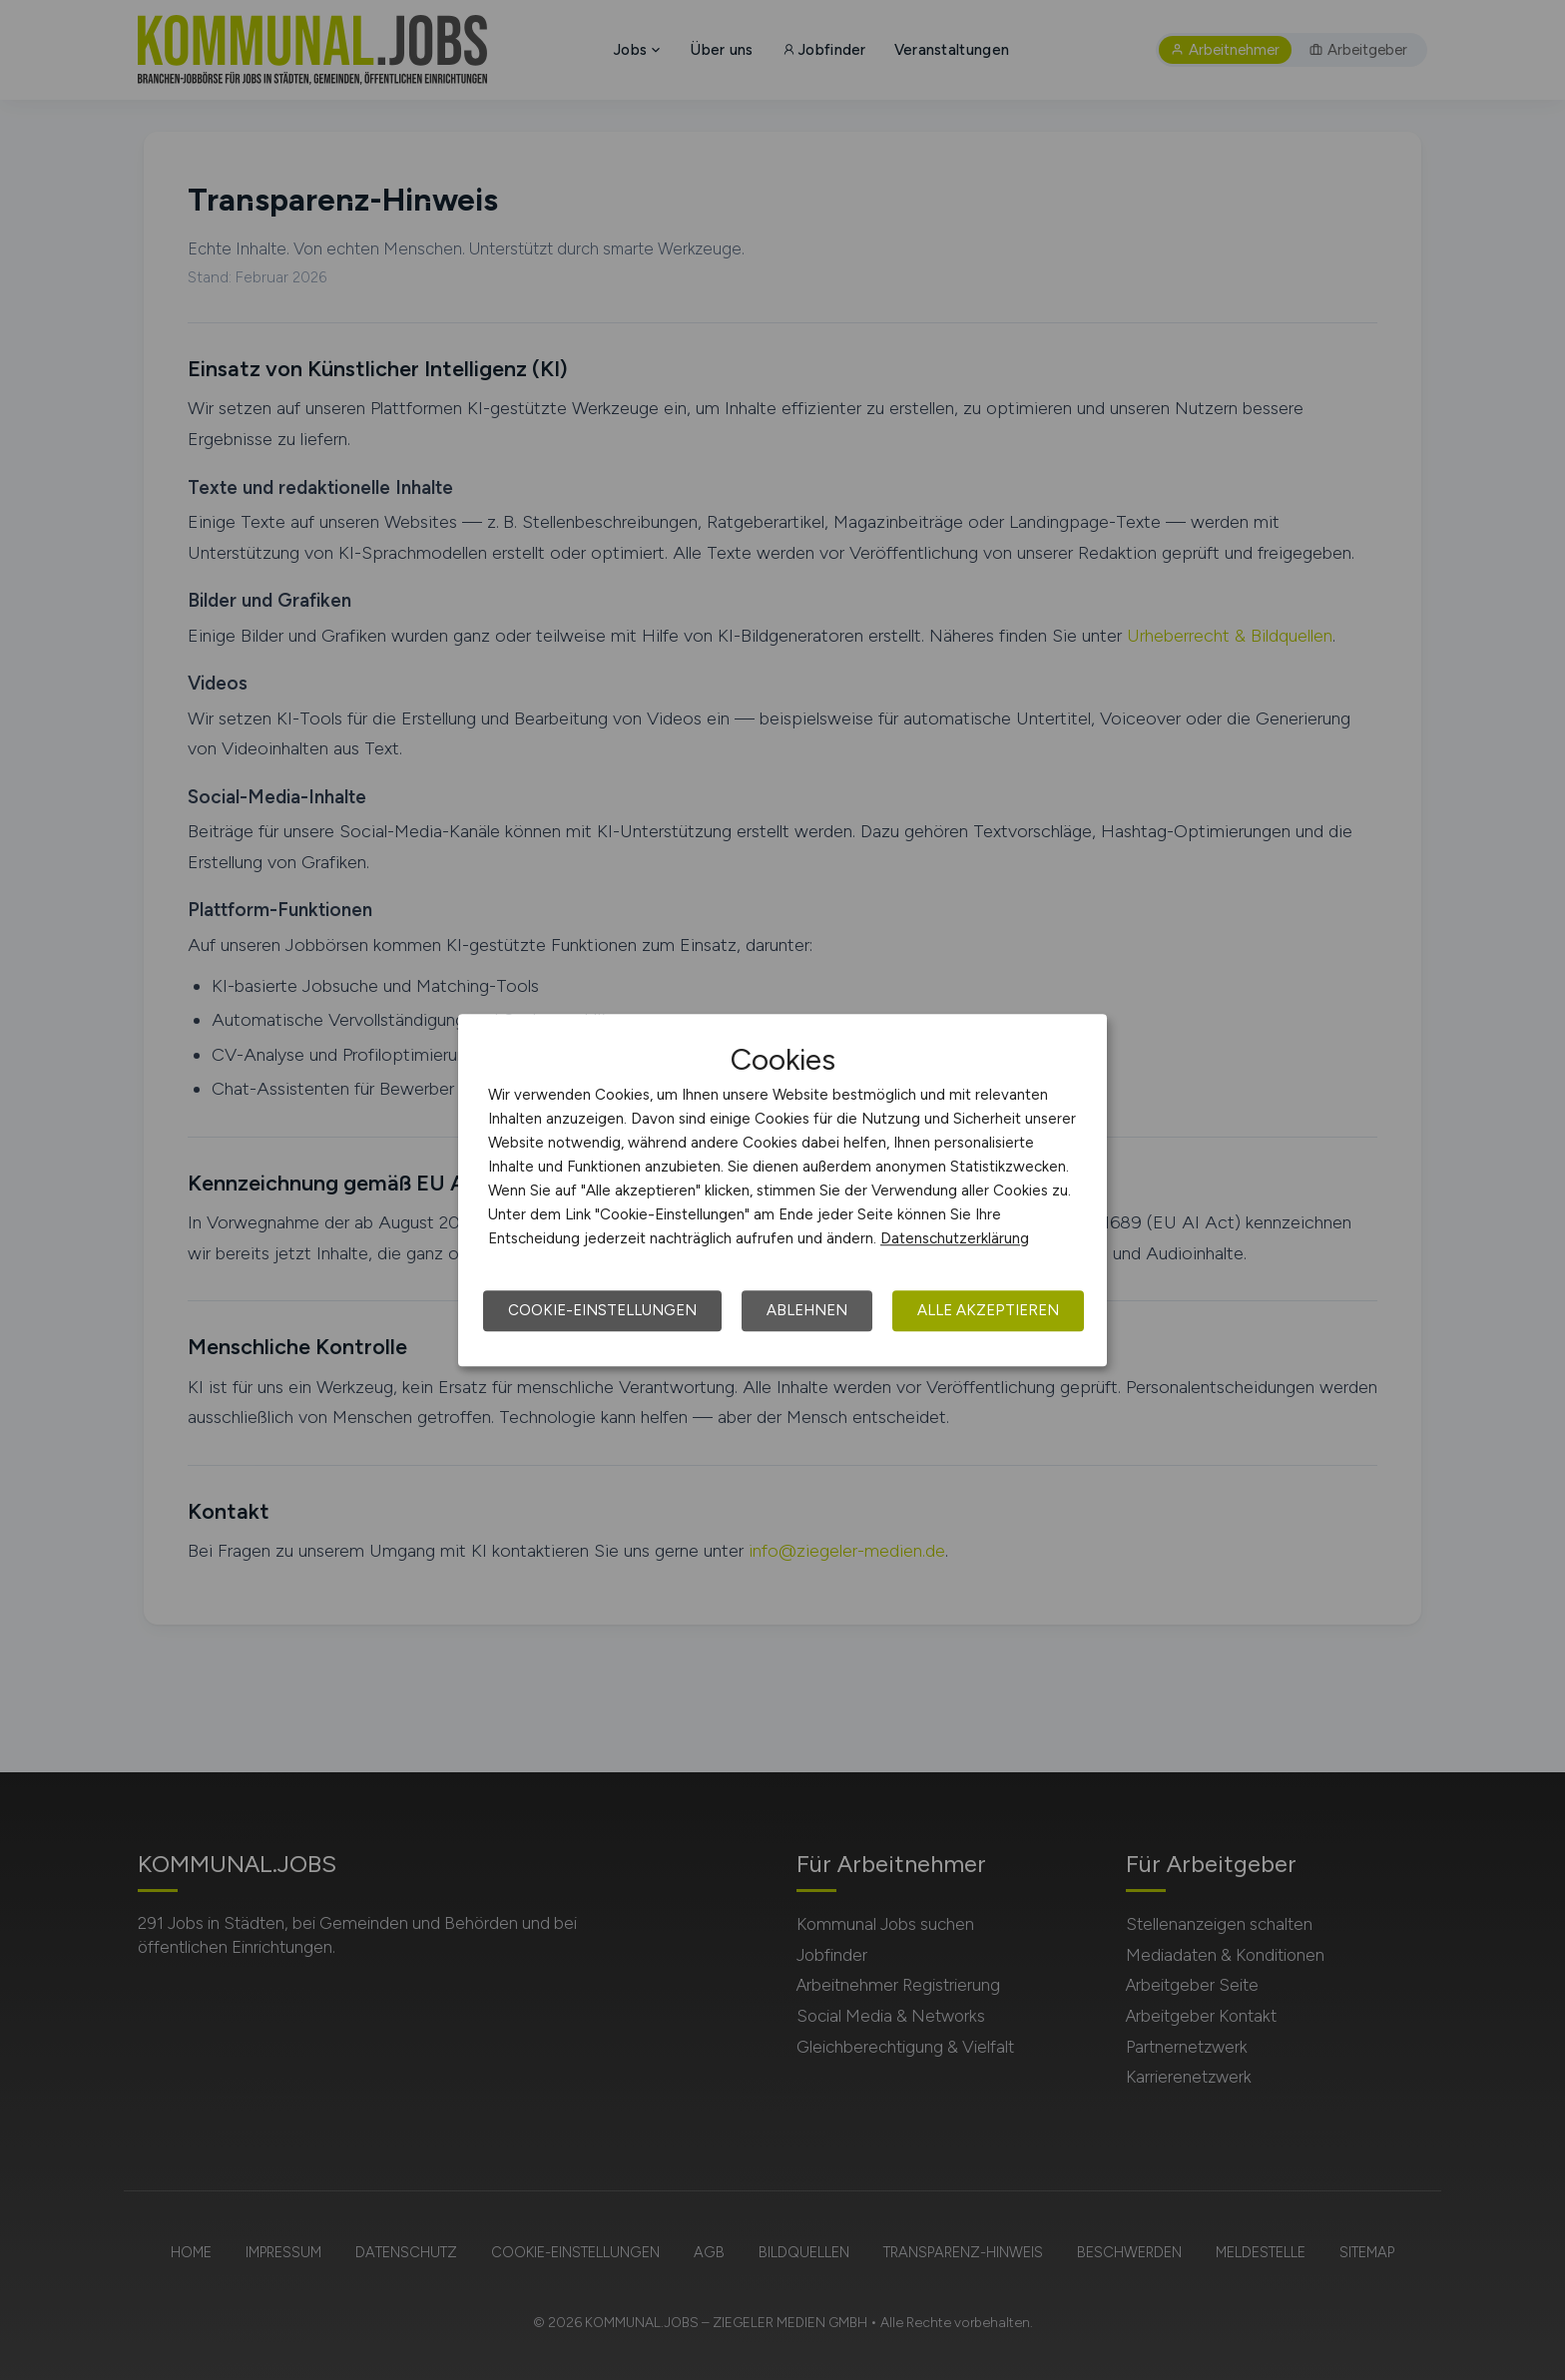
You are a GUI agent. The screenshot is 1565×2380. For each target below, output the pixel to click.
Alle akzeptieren (988, 1310)
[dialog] (782, 1190)
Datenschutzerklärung (954, 1238)
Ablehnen (807, 1310)
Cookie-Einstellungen (602, 1310)
